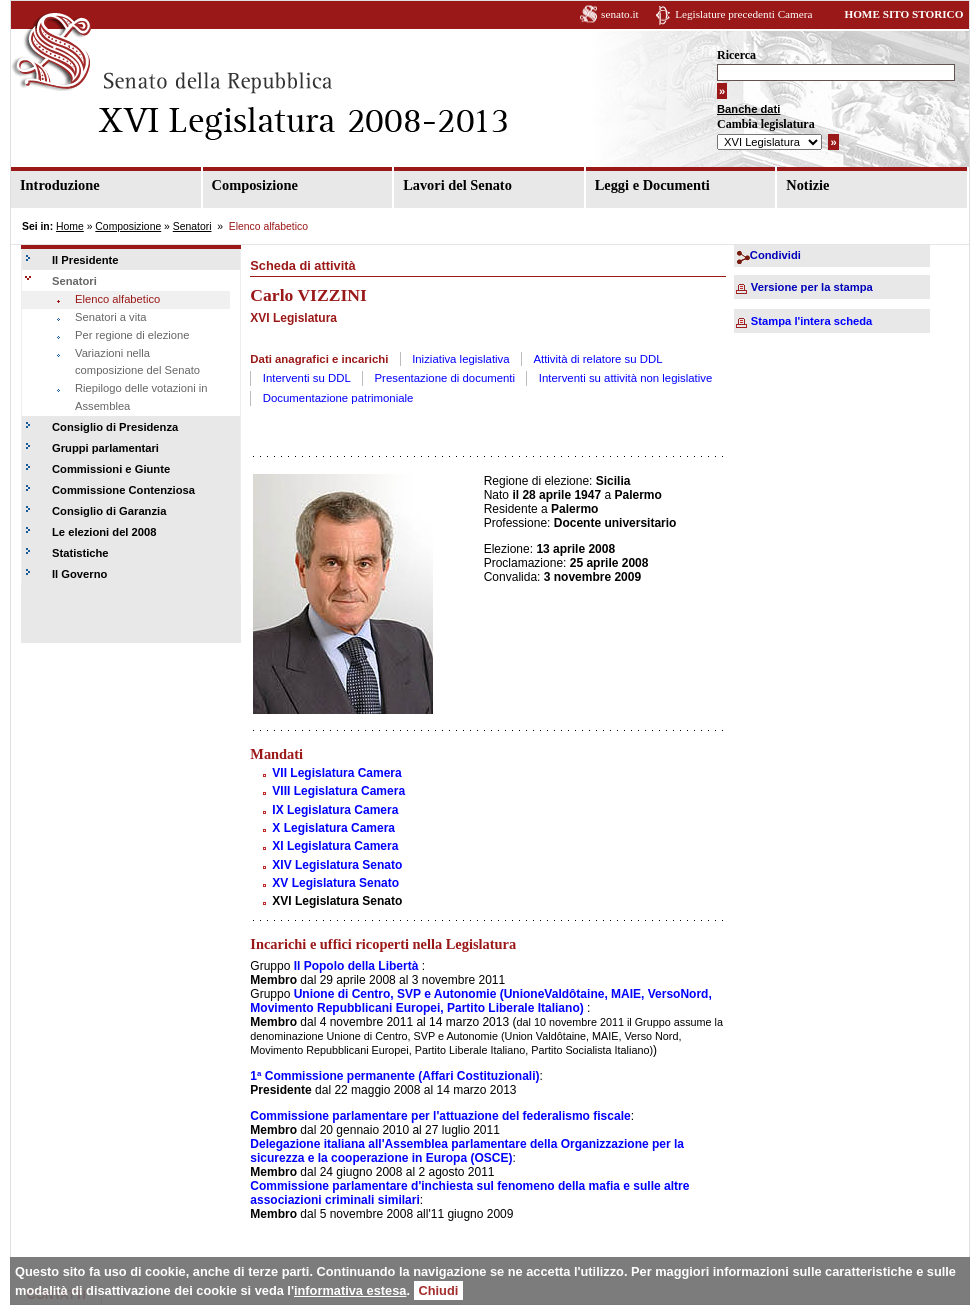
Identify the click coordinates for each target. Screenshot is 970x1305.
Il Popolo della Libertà (356, 966)
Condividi (775, 255)
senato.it (620, 14)
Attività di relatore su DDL (597, 359)
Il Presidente (85, 260)
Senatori (192, 226)
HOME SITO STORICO (903, 14)
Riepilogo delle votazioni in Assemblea (141, 397)
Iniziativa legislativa (461, 359)
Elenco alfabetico (117, 299)
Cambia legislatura (766, 124)
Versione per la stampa (812, 287)
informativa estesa (350, 1290)
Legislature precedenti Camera (743, 14)
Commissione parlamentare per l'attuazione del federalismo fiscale (440, 1116)
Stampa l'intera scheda (811, 321)
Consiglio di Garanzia (109, 511)
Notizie (807, 185)
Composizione (255, 185)
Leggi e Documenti (652, 185)
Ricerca (736, 55)
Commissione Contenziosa (123, 490)
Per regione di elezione (132, 335)
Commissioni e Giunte (111, 469)
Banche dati (748, 109)
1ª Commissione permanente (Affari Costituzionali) (394, 1076)
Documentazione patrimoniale (338, 398)
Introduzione (60, 185)
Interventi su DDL (307, 378)
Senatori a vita (111, 317)
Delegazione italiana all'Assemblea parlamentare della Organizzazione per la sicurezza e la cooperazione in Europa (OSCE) (467, 1151)
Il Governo (79, 574)
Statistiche (80, 553)
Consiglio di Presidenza (115, 427)
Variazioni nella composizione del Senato (137, 362)
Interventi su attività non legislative (626, 378)
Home (70, 226)
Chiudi (439, 1290)
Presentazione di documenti (445, 378)
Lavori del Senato (457, 185)
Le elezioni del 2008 (104, 532)
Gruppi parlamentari (105, 448)
